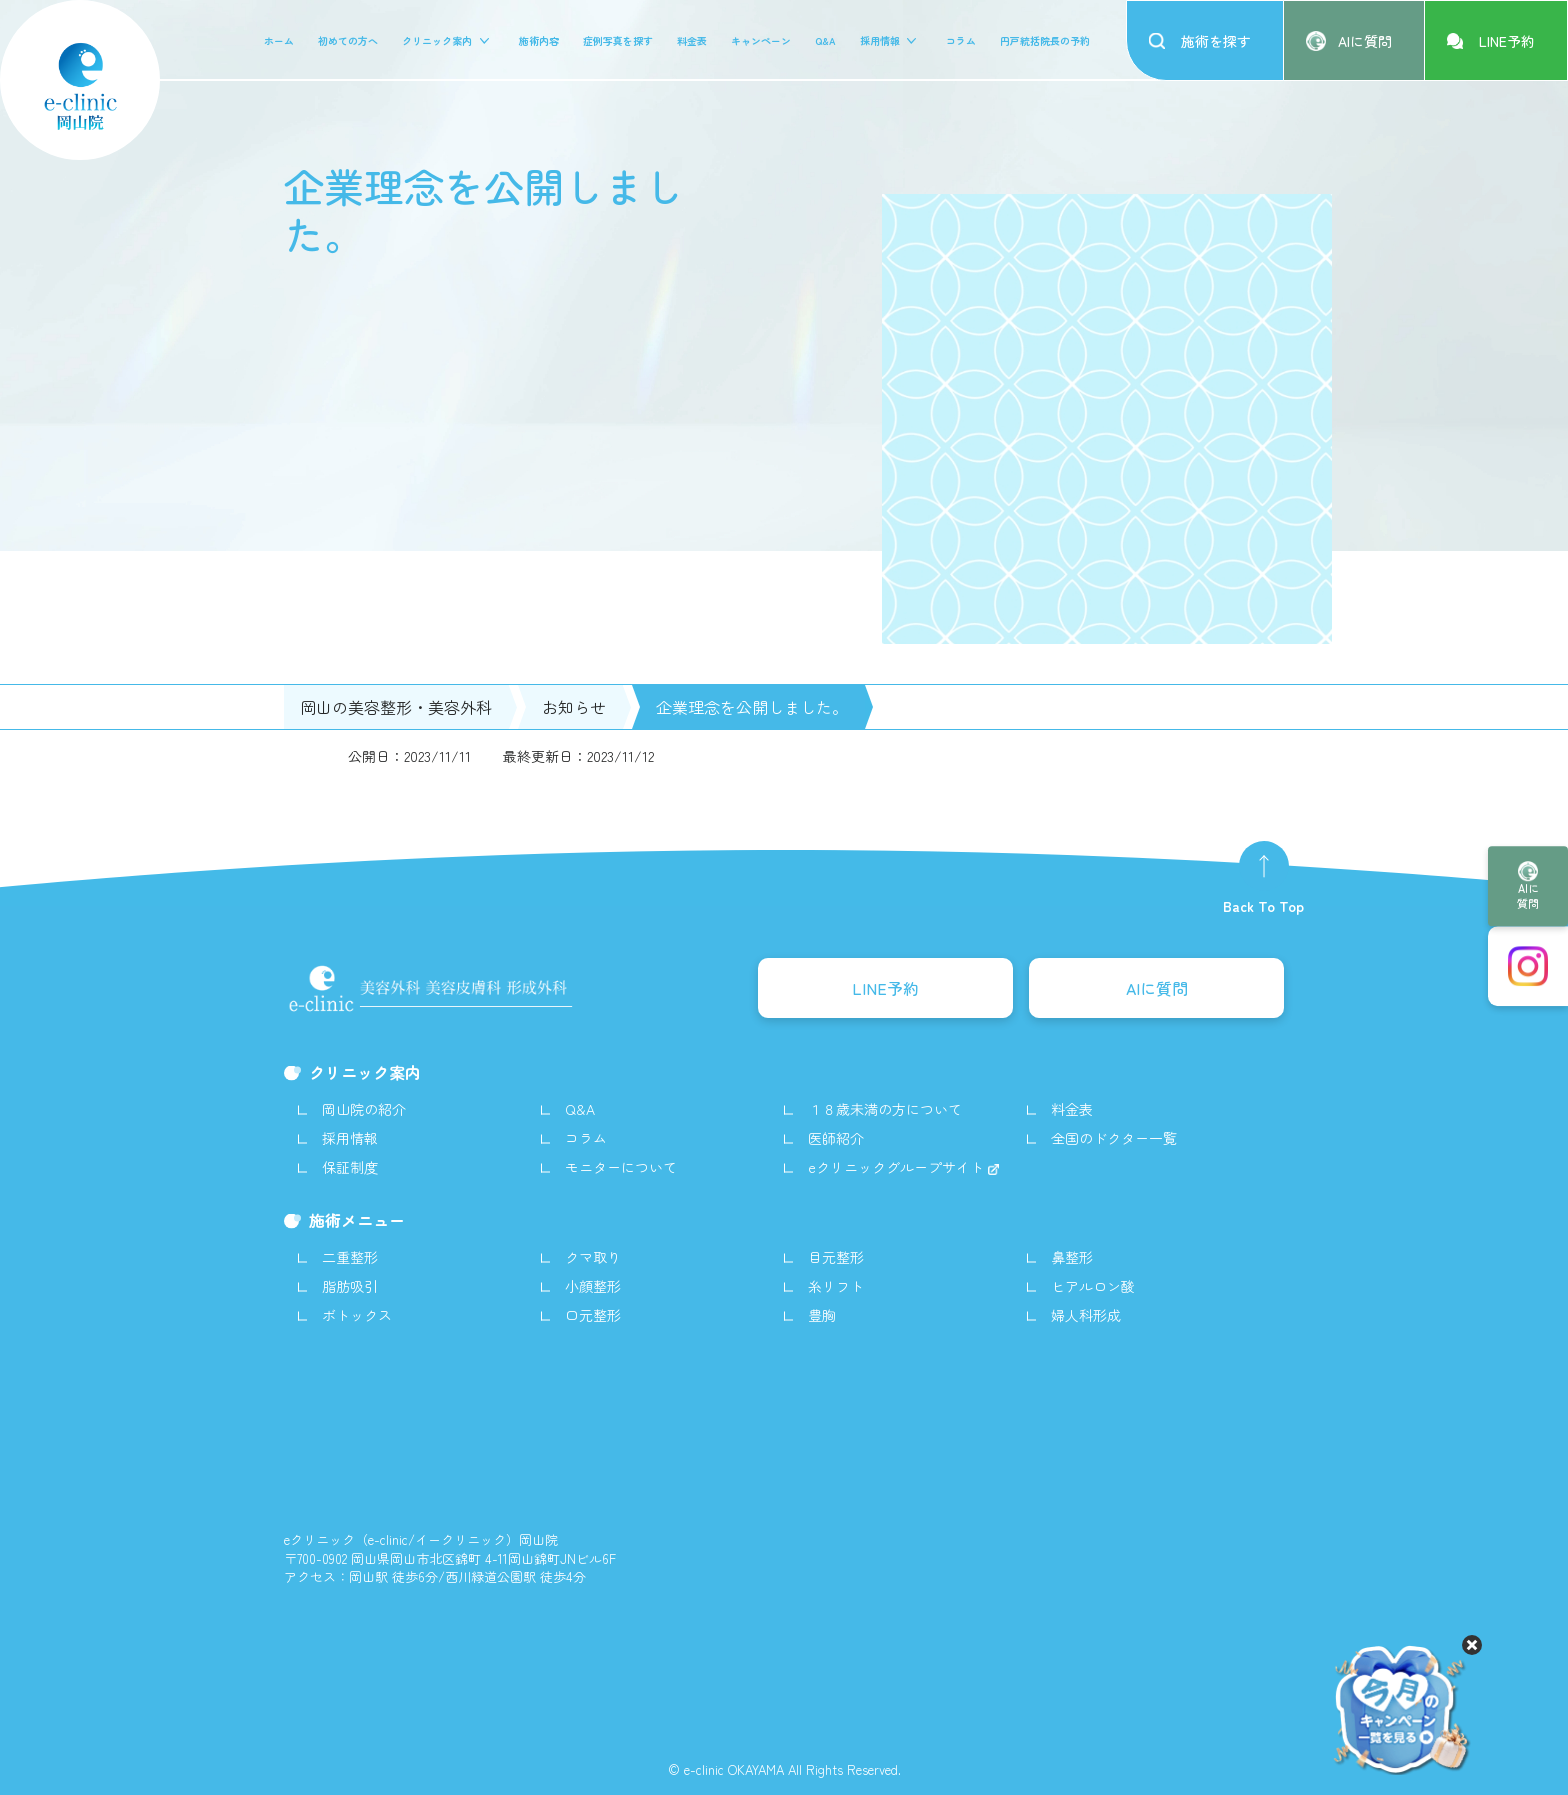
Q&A (825, 40)
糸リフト (836, 1286)
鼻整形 (1072, 1257)
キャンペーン (761, 40)
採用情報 (880, 40)
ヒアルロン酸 (1093, 1286)
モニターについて (621, 1167)
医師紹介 (836, 1138)
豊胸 (822, 1315)
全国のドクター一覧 (1114, 1138)
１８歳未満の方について (885, 1109)
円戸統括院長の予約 (1045, 40)
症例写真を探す (618, 40)
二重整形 (350, 1257)
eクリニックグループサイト (898, 1167)
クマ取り (593, 1257)
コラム (961, 40)
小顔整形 (593, 1286)
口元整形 (593, 1315)
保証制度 (350, 1167)
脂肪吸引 (350, 1286)
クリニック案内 (437, 40)
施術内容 (539, 40)
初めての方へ (348, 40)
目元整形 (836, 1257)
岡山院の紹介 (364, 1109)
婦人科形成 (1086, 1315)
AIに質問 (1528, 896)
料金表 (692, 40)
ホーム (279, 40)
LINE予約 (885, 988)
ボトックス (357, 1315)
